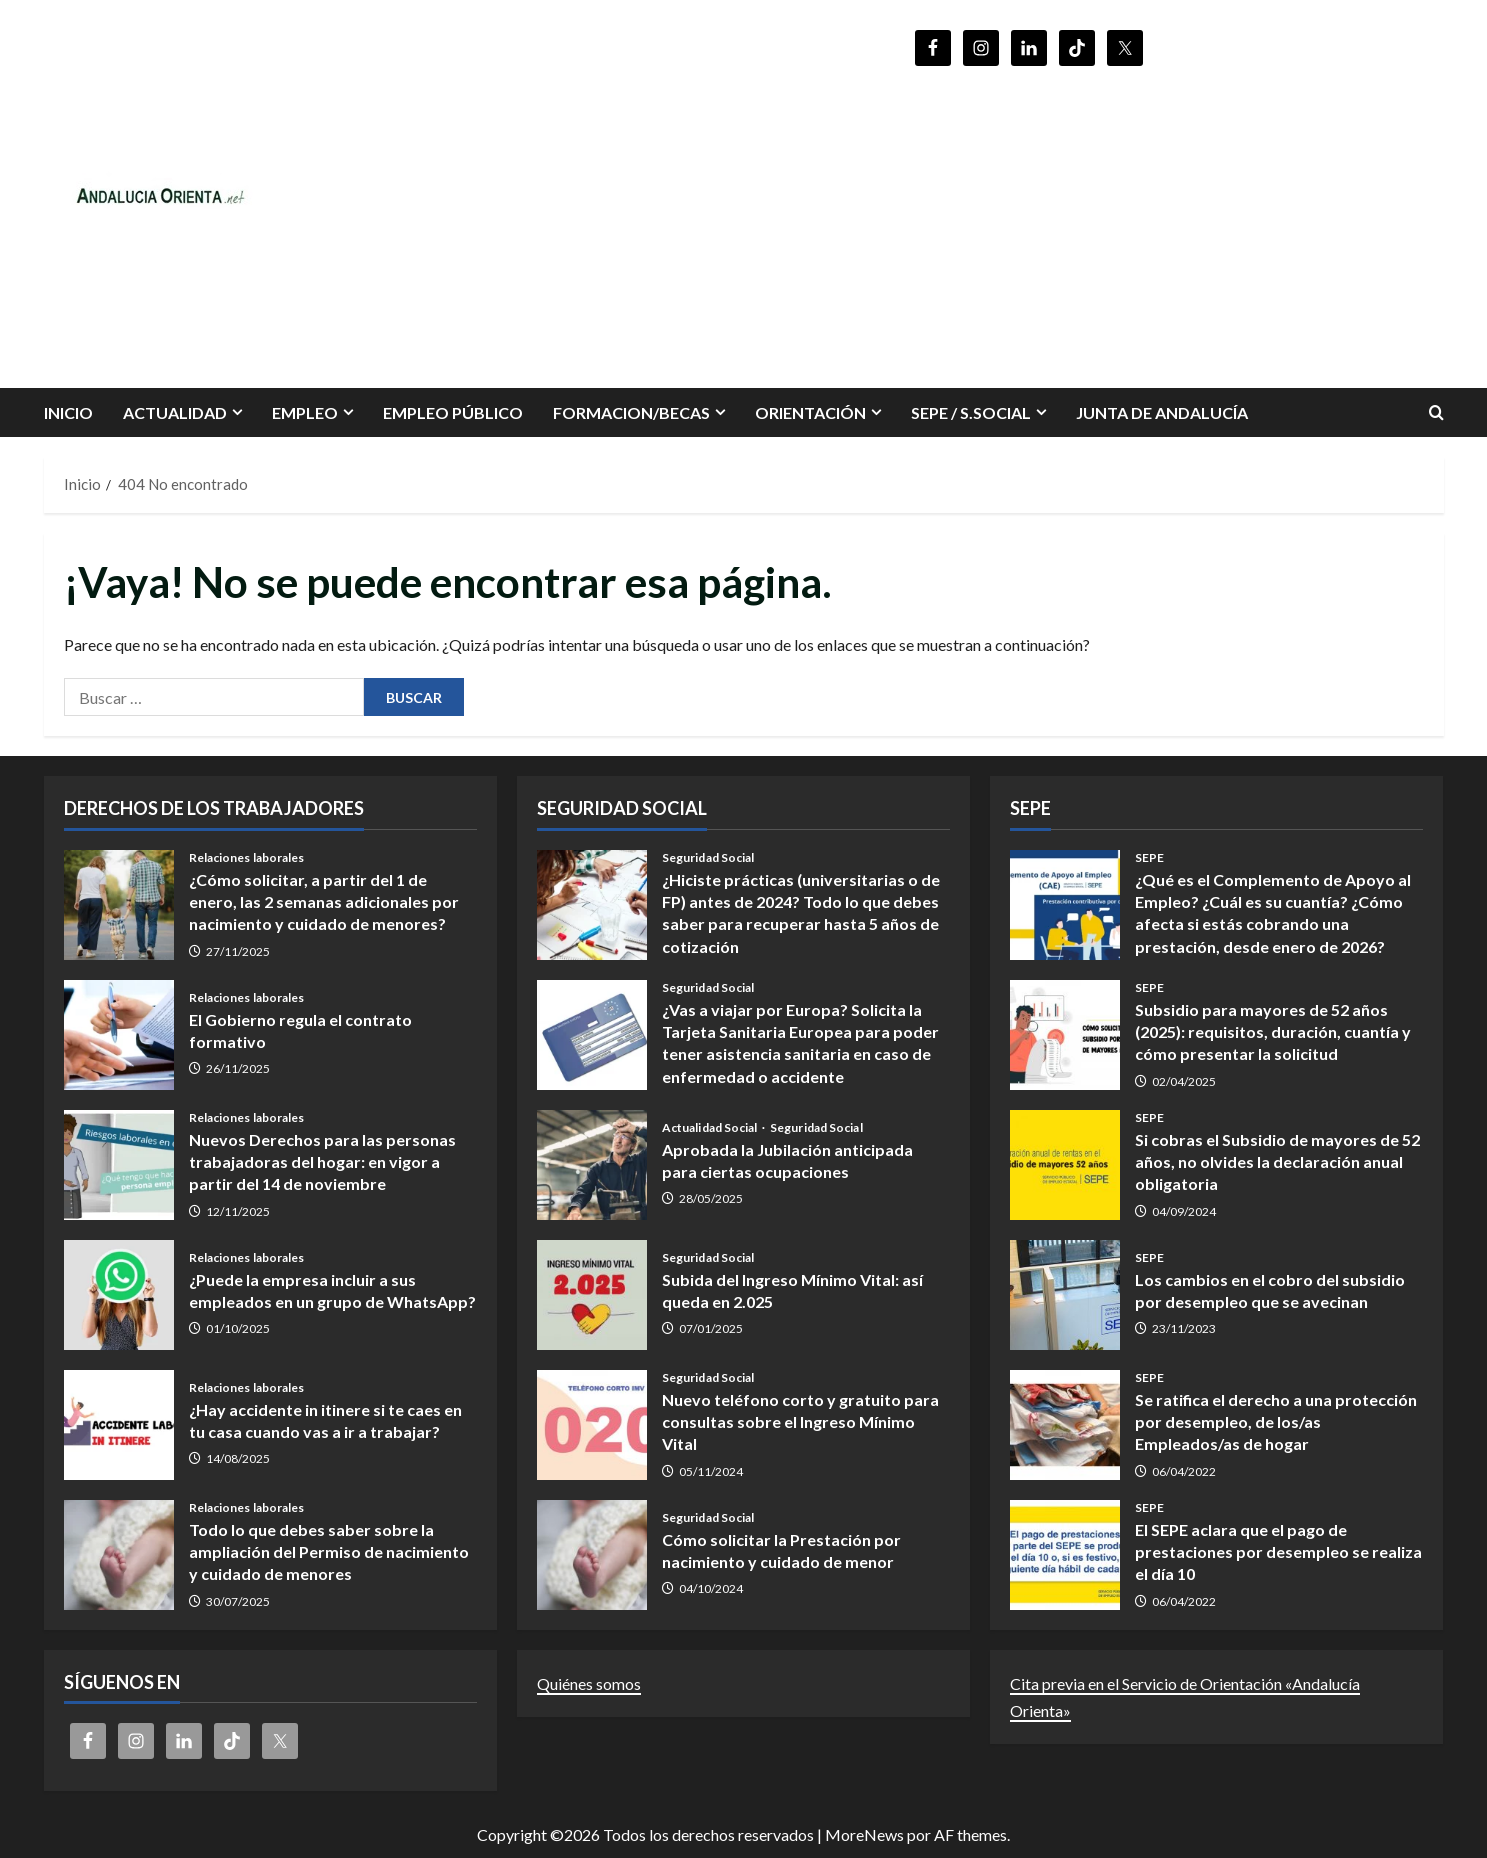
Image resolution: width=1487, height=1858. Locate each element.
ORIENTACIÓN (810, 412)
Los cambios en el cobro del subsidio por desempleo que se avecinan (1065, 1295)
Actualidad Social (711, 1128)
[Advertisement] (1029, 218)
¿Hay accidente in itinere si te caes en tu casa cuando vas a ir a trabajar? (119, 1425)
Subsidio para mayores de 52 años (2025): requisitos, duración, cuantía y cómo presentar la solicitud (1065, 1035)
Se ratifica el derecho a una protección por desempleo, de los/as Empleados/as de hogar (1065, 1425)
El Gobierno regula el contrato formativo (119, 1035)
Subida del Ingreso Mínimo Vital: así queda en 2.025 (592, 1295)
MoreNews (864, 1834)
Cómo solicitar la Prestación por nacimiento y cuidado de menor (592, 1555)
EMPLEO (305, 412)
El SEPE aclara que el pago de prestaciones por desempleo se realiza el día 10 (1065, 1555)
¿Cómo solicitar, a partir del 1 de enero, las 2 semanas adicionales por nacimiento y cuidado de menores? (119, 905)
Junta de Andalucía (1162, 412)
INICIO (68, 412)
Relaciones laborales (247, 858)
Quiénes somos (589, 1683)
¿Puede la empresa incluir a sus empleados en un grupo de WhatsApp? (119, 1295)
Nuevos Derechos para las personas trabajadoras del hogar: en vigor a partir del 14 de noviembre (119, 1165)
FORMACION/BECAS (631, 412)
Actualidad (175, 412)
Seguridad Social (708, 858)
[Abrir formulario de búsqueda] (1436, 412)
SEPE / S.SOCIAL (971, 412)
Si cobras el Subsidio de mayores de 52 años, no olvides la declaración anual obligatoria (1065, 1165)
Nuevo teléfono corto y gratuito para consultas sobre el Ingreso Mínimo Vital (592, 1425)
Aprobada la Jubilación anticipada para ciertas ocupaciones (592, 1165)
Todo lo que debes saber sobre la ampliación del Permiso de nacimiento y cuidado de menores (119, 1555)
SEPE (1149, 858)
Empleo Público (453, 412)
